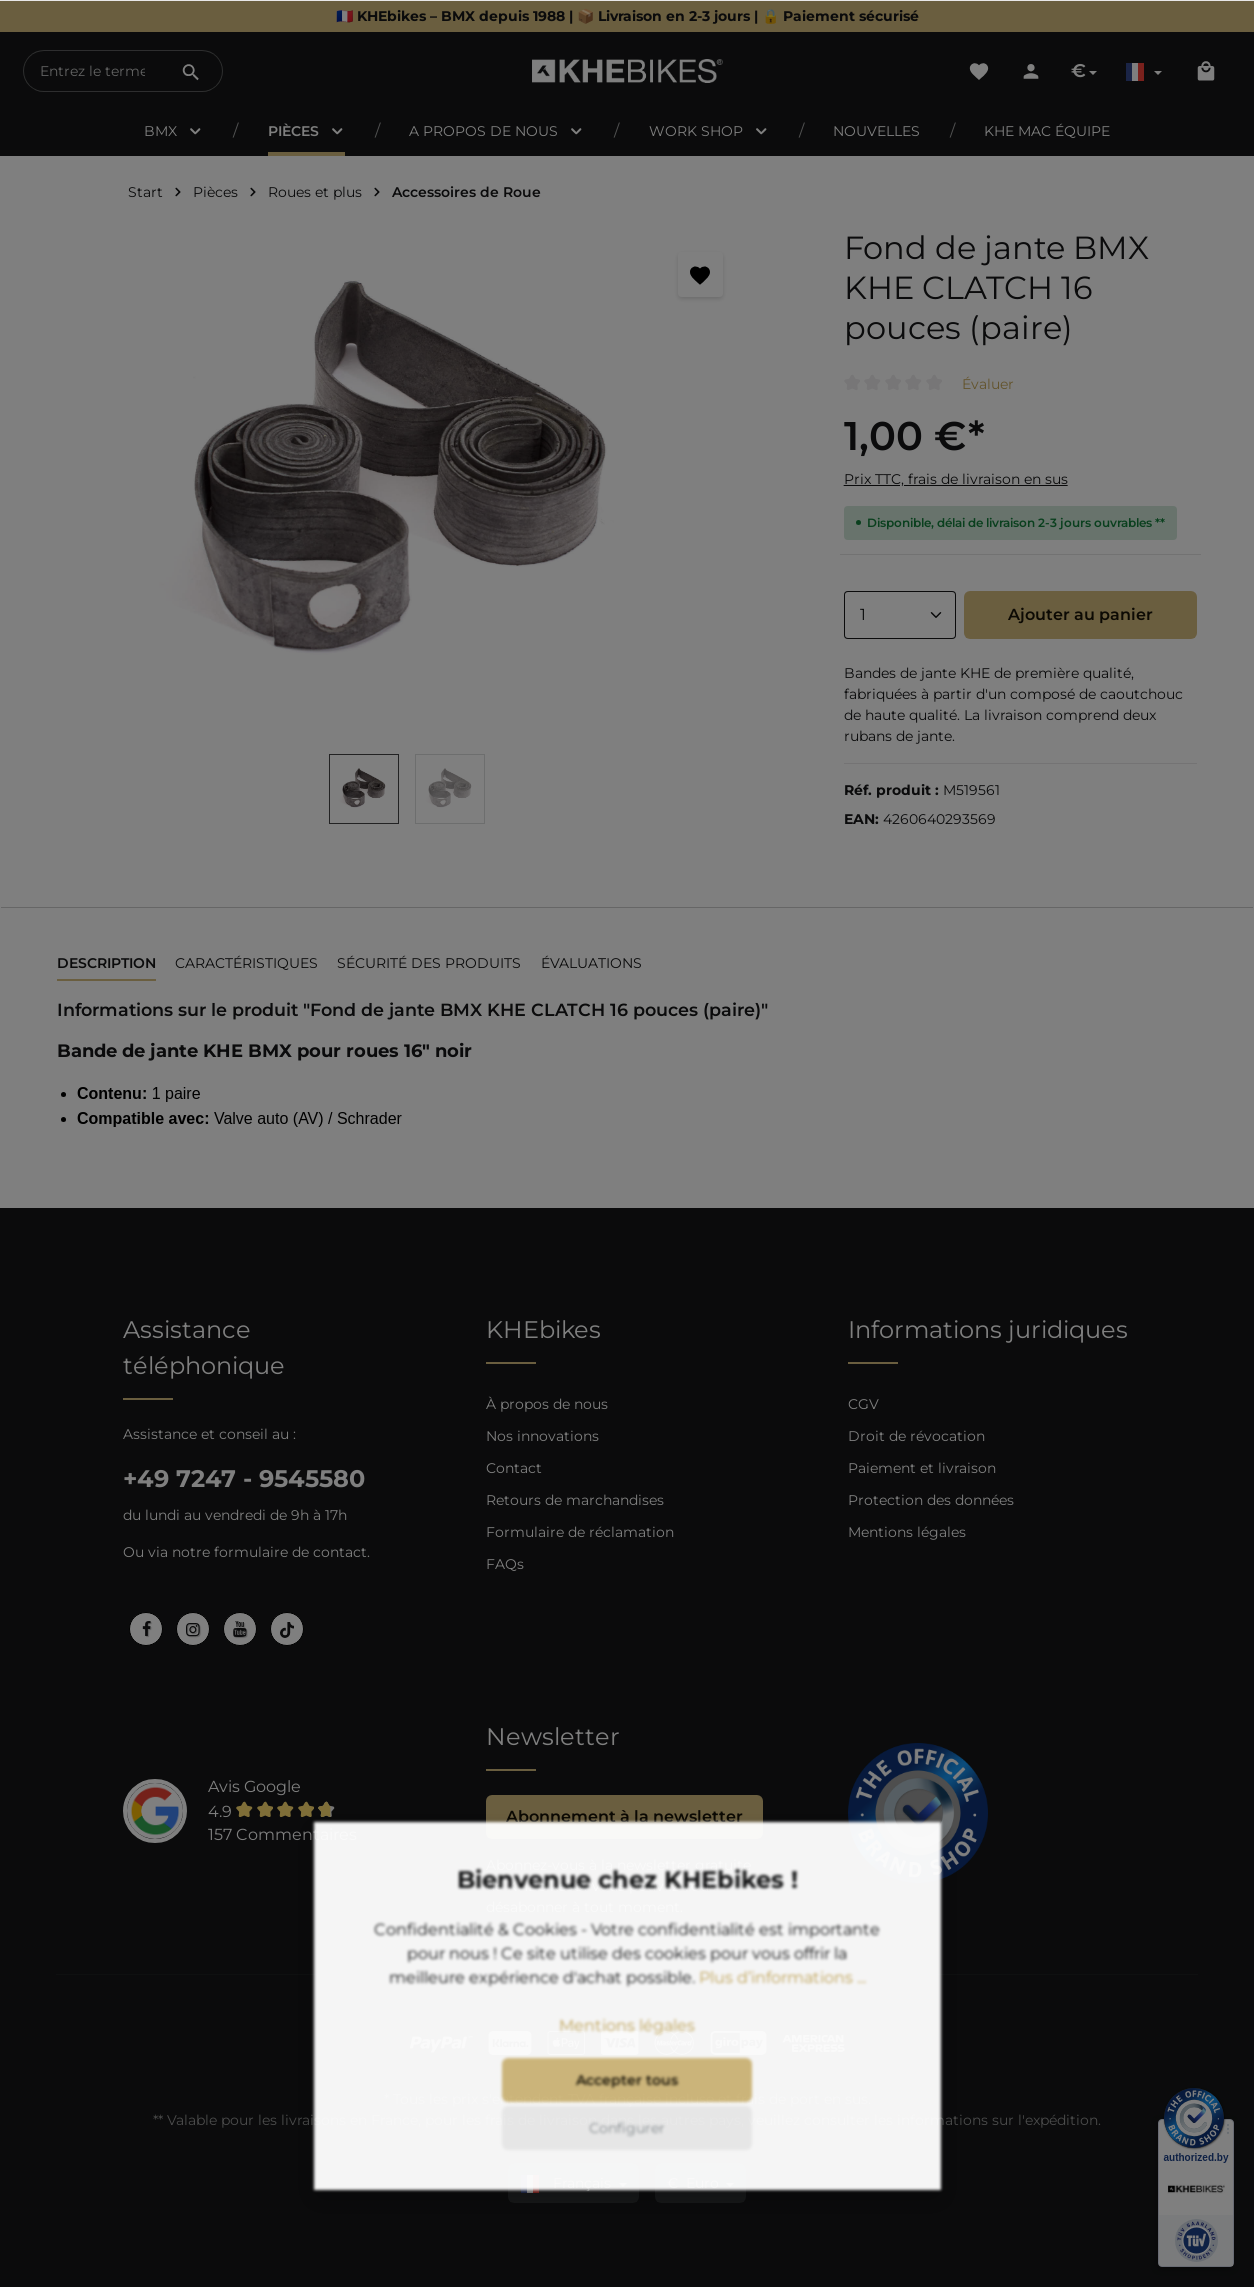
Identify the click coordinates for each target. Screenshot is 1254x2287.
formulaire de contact (290, 1552)
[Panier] (1206, 71)
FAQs (505, 1564)
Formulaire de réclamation (580, 1532)
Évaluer (988, 384)
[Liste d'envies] (979, 71)
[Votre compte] (1031, 71)
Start (145, 192)
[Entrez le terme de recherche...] (92, 71)
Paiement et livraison (922, 1468)
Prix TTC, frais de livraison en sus (956, 479)
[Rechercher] (191, 71)
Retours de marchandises (575, 1500)
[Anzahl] (900, 615)
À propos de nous (547, 1404)
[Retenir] (700, 274)
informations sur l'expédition (997, 2120)
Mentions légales (907, 1532)
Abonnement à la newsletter (624, 1816)
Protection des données (931, 1500)
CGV (863, 1404)
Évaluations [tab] (591, 963)
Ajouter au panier (1080, 614)
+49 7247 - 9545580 (244, 1478)
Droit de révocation (916, 1436)
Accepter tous (627, 2128)
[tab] (106, 964)
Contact (514, 1468)
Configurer (627, 2176)
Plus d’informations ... (782, 2025)
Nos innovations (542, 1436)
